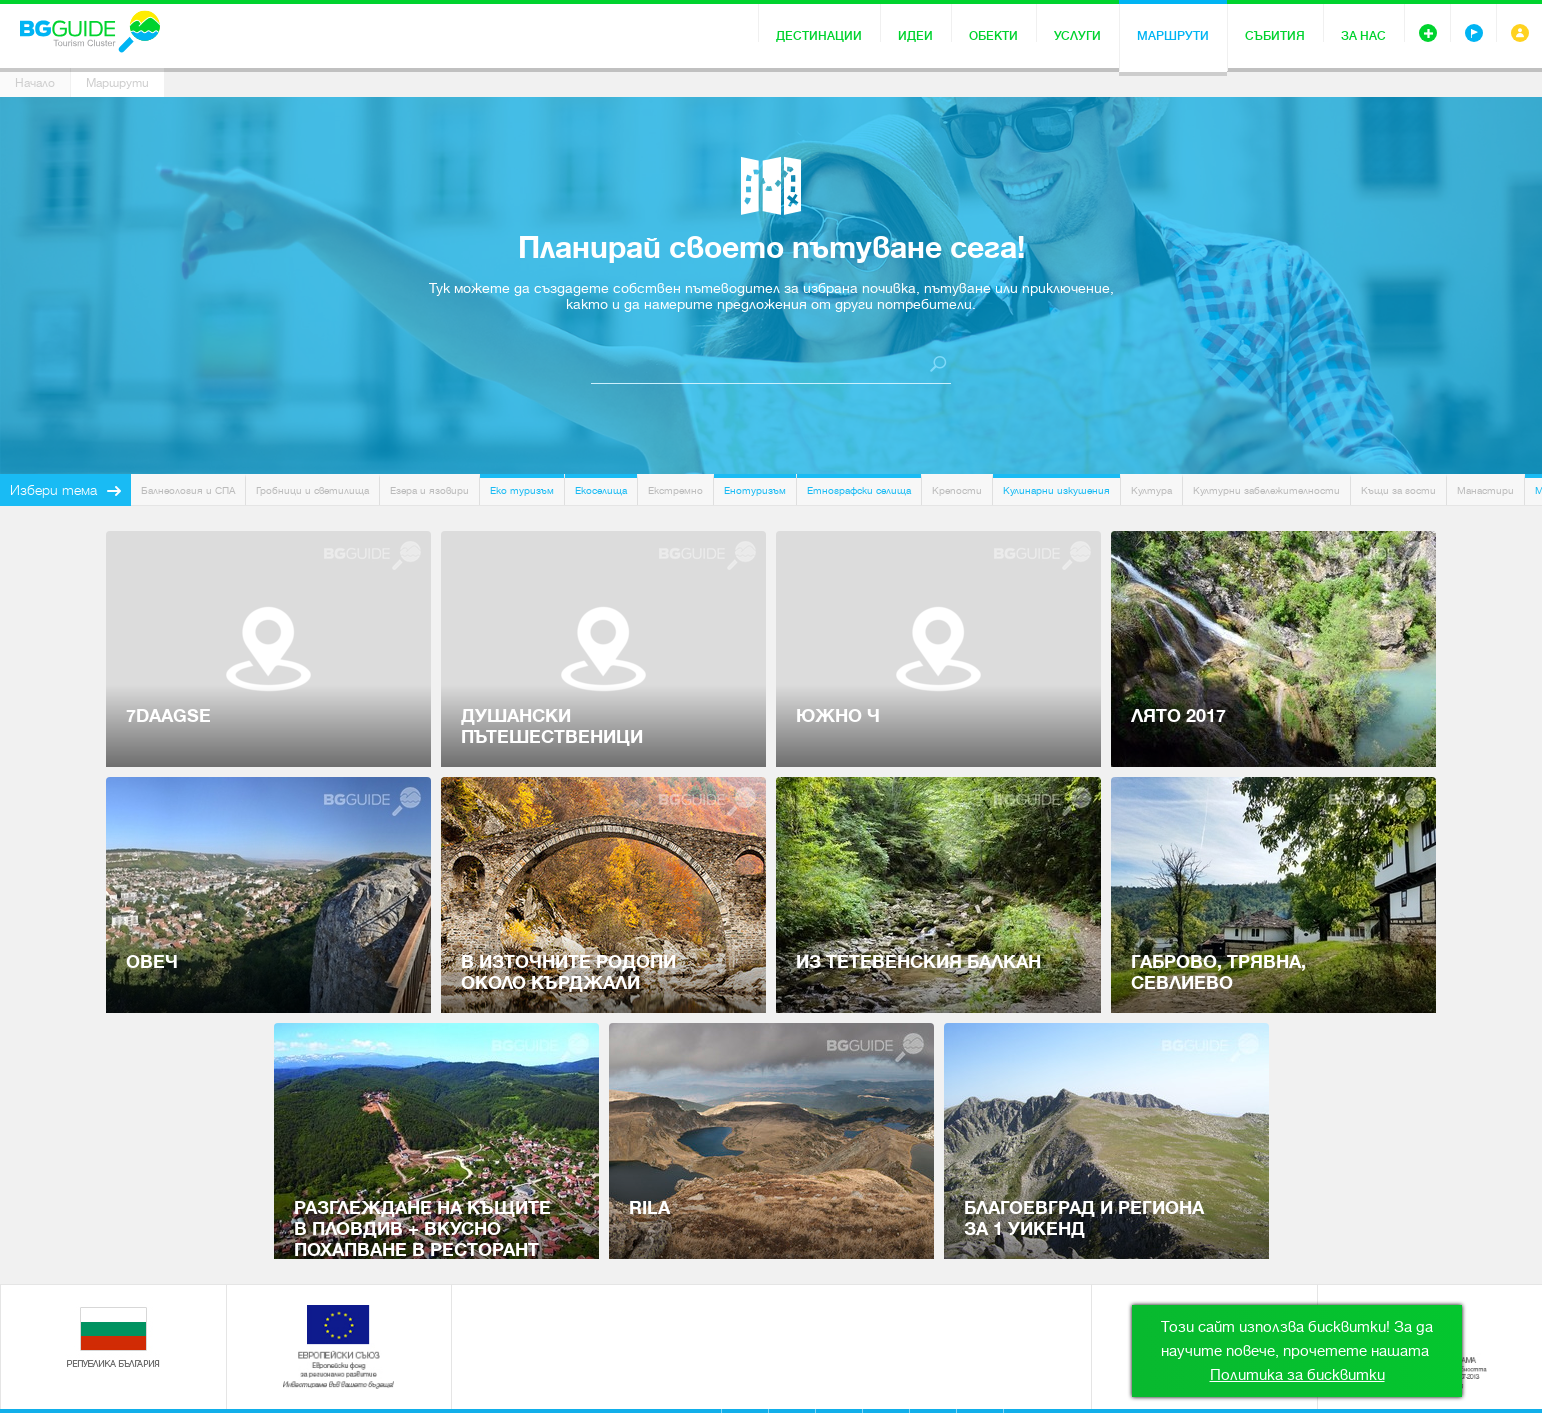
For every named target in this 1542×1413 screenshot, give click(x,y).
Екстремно (675, 490)
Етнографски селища (859, 490)
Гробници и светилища (312, 490)
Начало (35, 83)
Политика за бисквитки (1297, 1375)
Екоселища (601, 490)
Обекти (993, 36)
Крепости (957, 490)
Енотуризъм (755, 490)
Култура (1151, 490)
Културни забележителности (1266, 490)
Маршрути (1173, 36)
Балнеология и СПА (188, 490)
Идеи (915, 36)
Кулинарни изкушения (1056, 490)
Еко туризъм (522, 490)
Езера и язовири (429, 490)
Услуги (1077, 36)
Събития (1275, 36)
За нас (1363, 36)
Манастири (1485, 490)
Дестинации (819, 36)
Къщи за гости (1398, 490)
